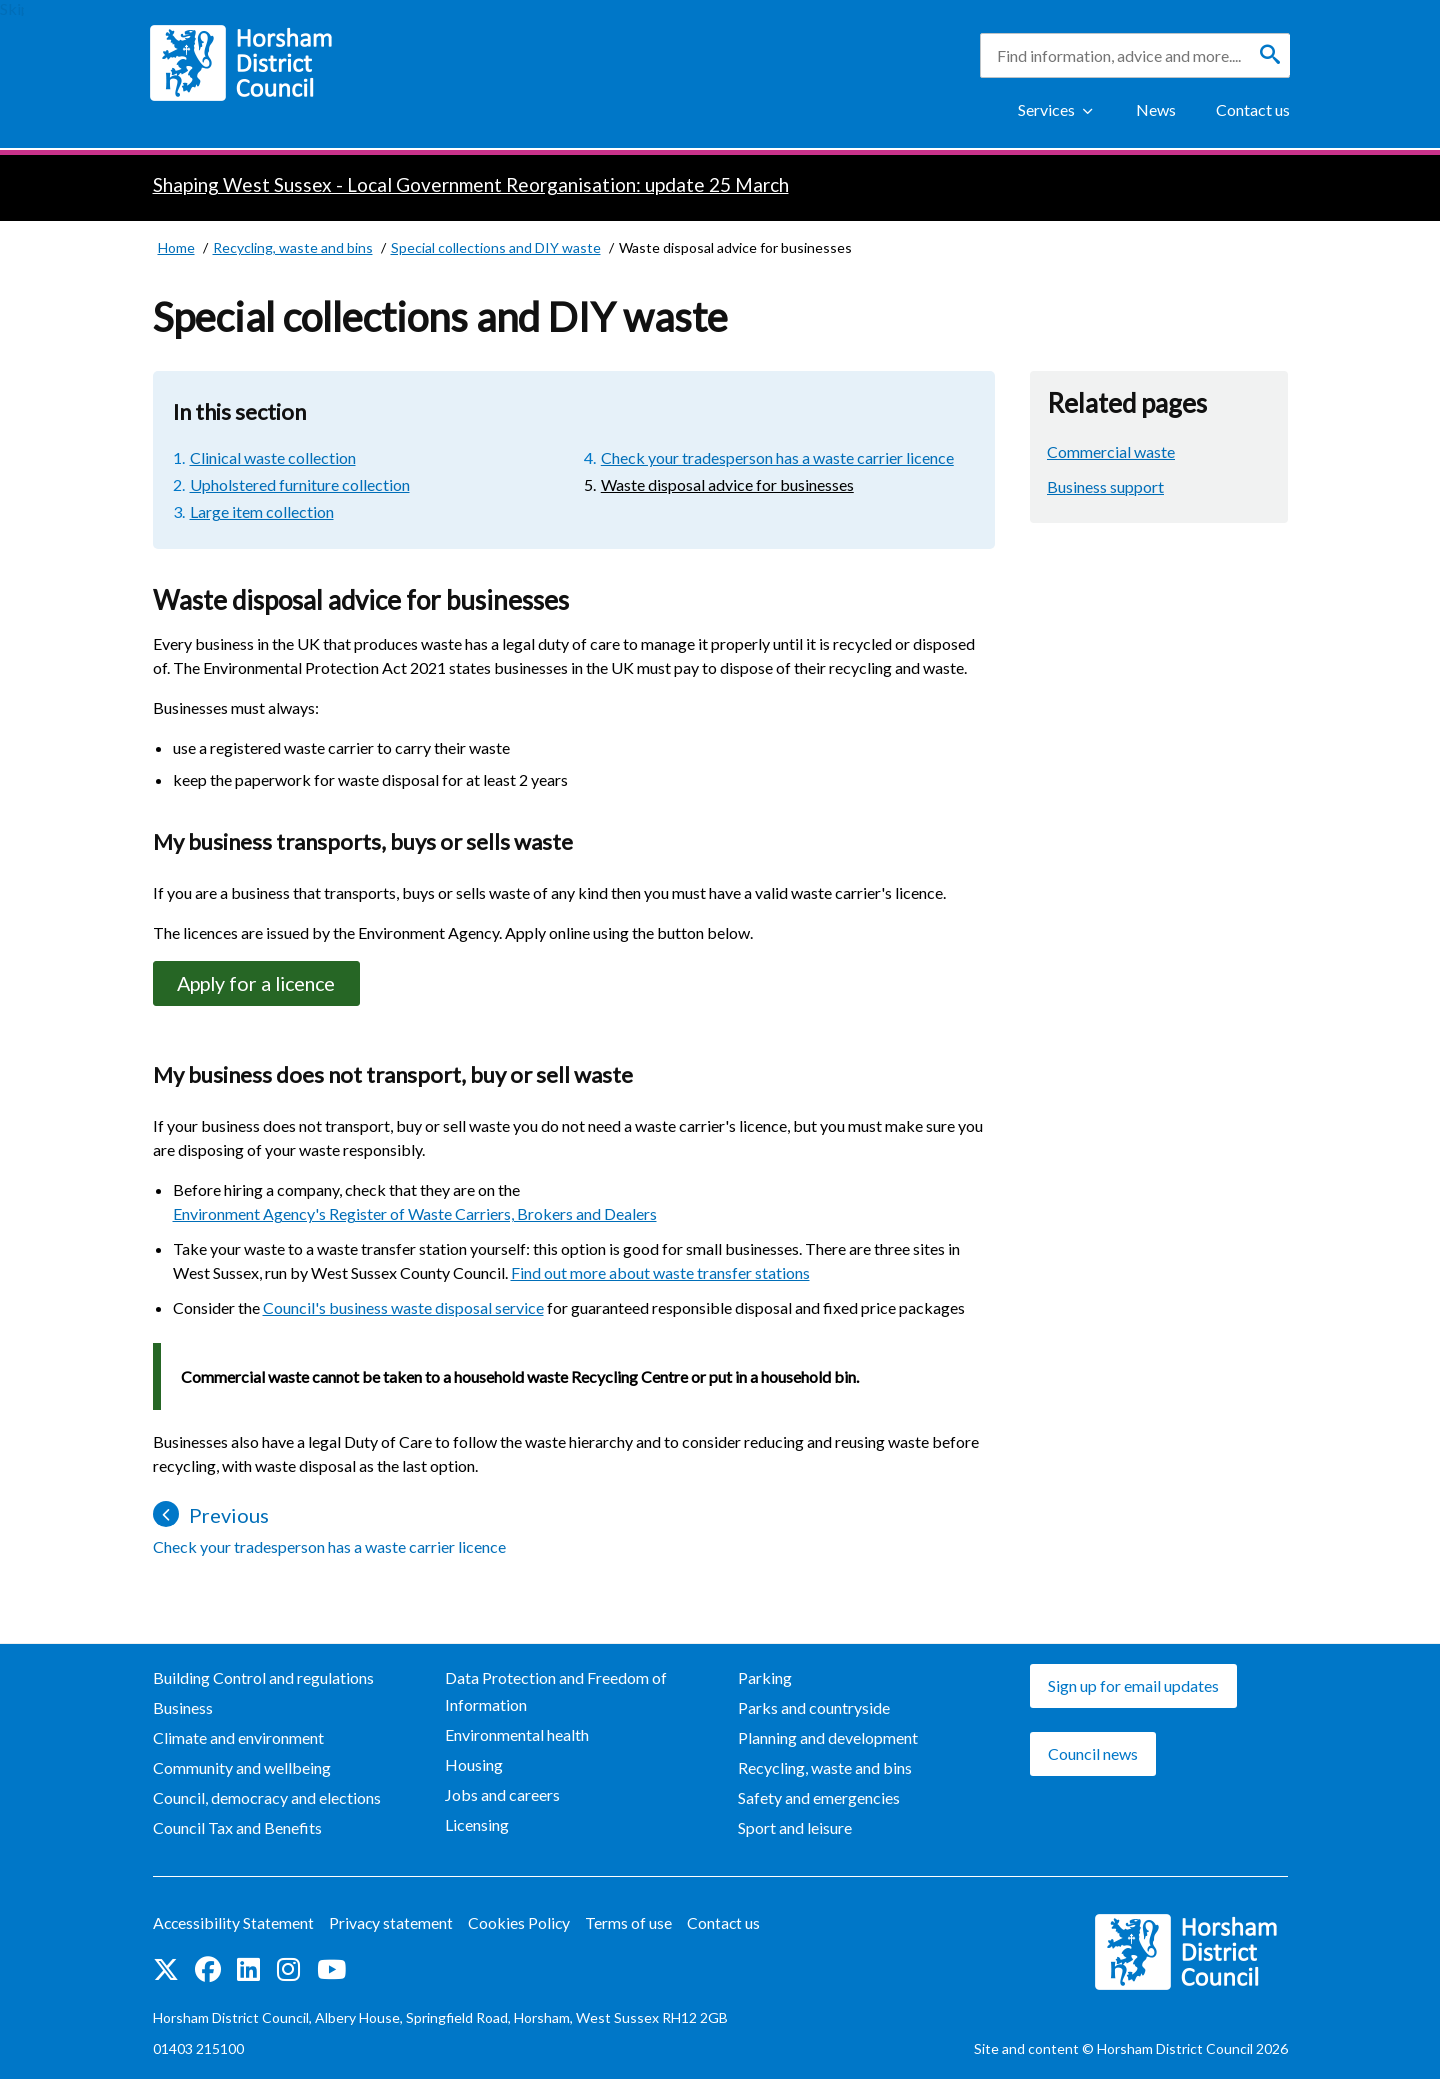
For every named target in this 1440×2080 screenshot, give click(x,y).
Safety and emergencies (819, 1798)
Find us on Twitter (166, 1970)
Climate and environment (238, 1738)
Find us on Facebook (208, 1970)
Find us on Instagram (288, 1970)
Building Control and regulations (263, 1678)
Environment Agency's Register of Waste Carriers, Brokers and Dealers (415, 1214)
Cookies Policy (522, 1924)
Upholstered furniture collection (300, 484)
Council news (1093, 1754)
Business (183, 1708)
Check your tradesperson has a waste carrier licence (777, 457)
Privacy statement (393, 1924)
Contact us (1253, 109)
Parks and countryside (814, 1708)
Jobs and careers (502, 1795)
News (1156, 109)
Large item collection (262, 511)
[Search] (1270, 55)
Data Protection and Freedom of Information (556, 1692)
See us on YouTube (331, 1970)
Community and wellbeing (242, 1768)
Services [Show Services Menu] (1046, 109)
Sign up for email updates (1133, 1686)
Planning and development (828, 1738)
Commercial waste (1111, 451)
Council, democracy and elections (267, 1798)
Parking (765, 1678)
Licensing (477, 1825)
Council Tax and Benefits (237, 1828)
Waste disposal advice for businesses (727, 484)
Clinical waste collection (273, 457)
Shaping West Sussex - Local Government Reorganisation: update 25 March (471, 184)
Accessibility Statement (234, 1924)
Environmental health (517, 1735)
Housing (474, 1765)
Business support (1105, 486)
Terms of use (632, 1924)
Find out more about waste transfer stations (660, 1273)
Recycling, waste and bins (825, 1768)
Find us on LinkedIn (248, 1970)
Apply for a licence (262, 984)
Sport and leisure (795, 1828)
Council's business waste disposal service (403, 1308)
